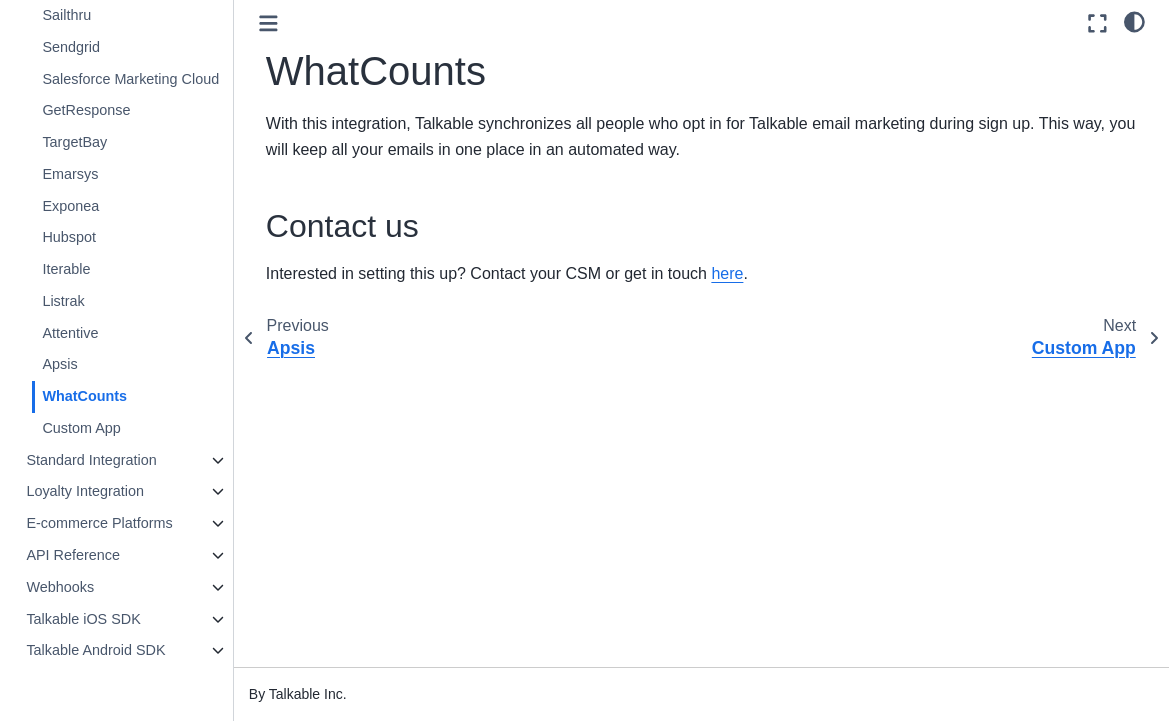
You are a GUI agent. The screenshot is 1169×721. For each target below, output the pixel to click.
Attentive (70, 333)
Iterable (66, 269)
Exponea (70, 206)
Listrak (63, 301)
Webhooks (60, 587)
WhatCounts (84, 396)
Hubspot (69, 237)
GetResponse (86, 110)
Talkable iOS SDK (83, 619)
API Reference (73, 555)
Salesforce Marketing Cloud (130, 79)
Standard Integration (91, 460)
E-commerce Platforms (99, 523)
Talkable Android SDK (95, 650)
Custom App (81, 428)
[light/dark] (1134, 21)
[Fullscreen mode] (1097, 23)
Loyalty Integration (85, 491)
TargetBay (74, 142)
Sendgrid (71, 47)
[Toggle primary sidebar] (268, 23)
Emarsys (70, 174)
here (727, 273)
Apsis (59, 364)
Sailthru (66, 15)
